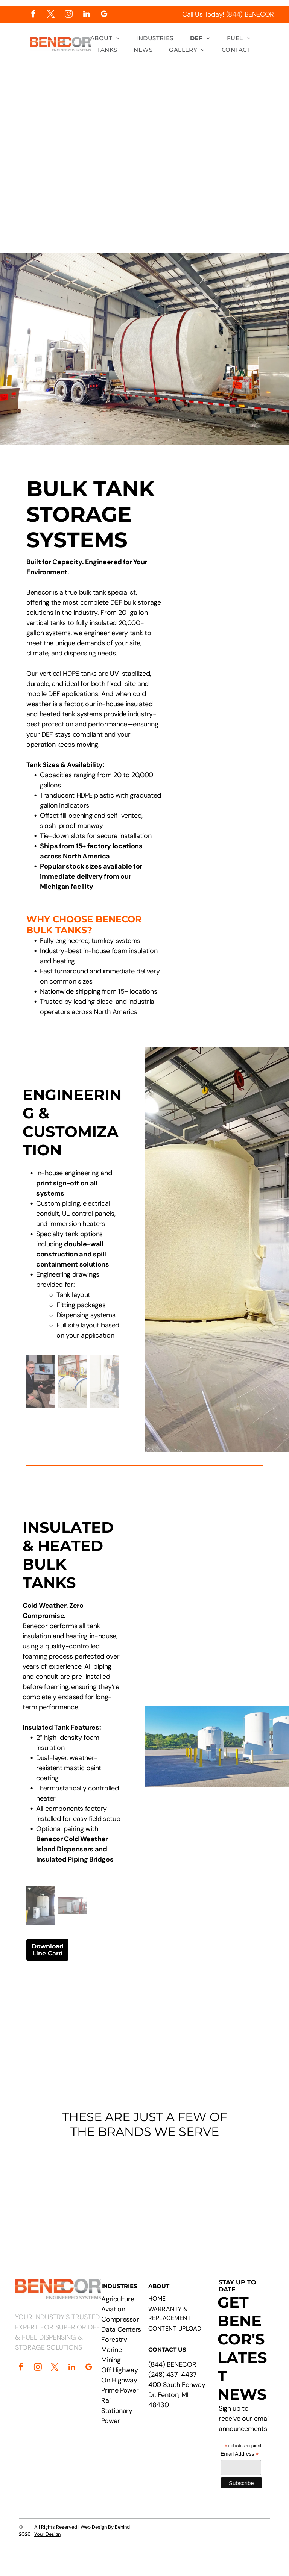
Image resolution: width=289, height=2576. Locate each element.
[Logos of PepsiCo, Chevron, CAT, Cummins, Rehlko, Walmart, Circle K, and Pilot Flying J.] (144, 2192)
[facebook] (33, 14)
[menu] (272, 128)
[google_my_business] (104, 14)
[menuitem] (105, 38)
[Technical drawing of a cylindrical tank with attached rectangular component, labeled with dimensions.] (229, 524)
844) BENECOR (173, 2364)
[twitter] (51, 14)
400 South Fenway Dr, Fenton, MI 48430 (176, 2395)
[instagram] (69, 14)
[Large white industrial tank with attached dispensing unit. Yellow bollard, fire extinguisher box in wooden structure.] (229, 644)
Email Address (240, 2454)
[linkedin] (86, 14)
